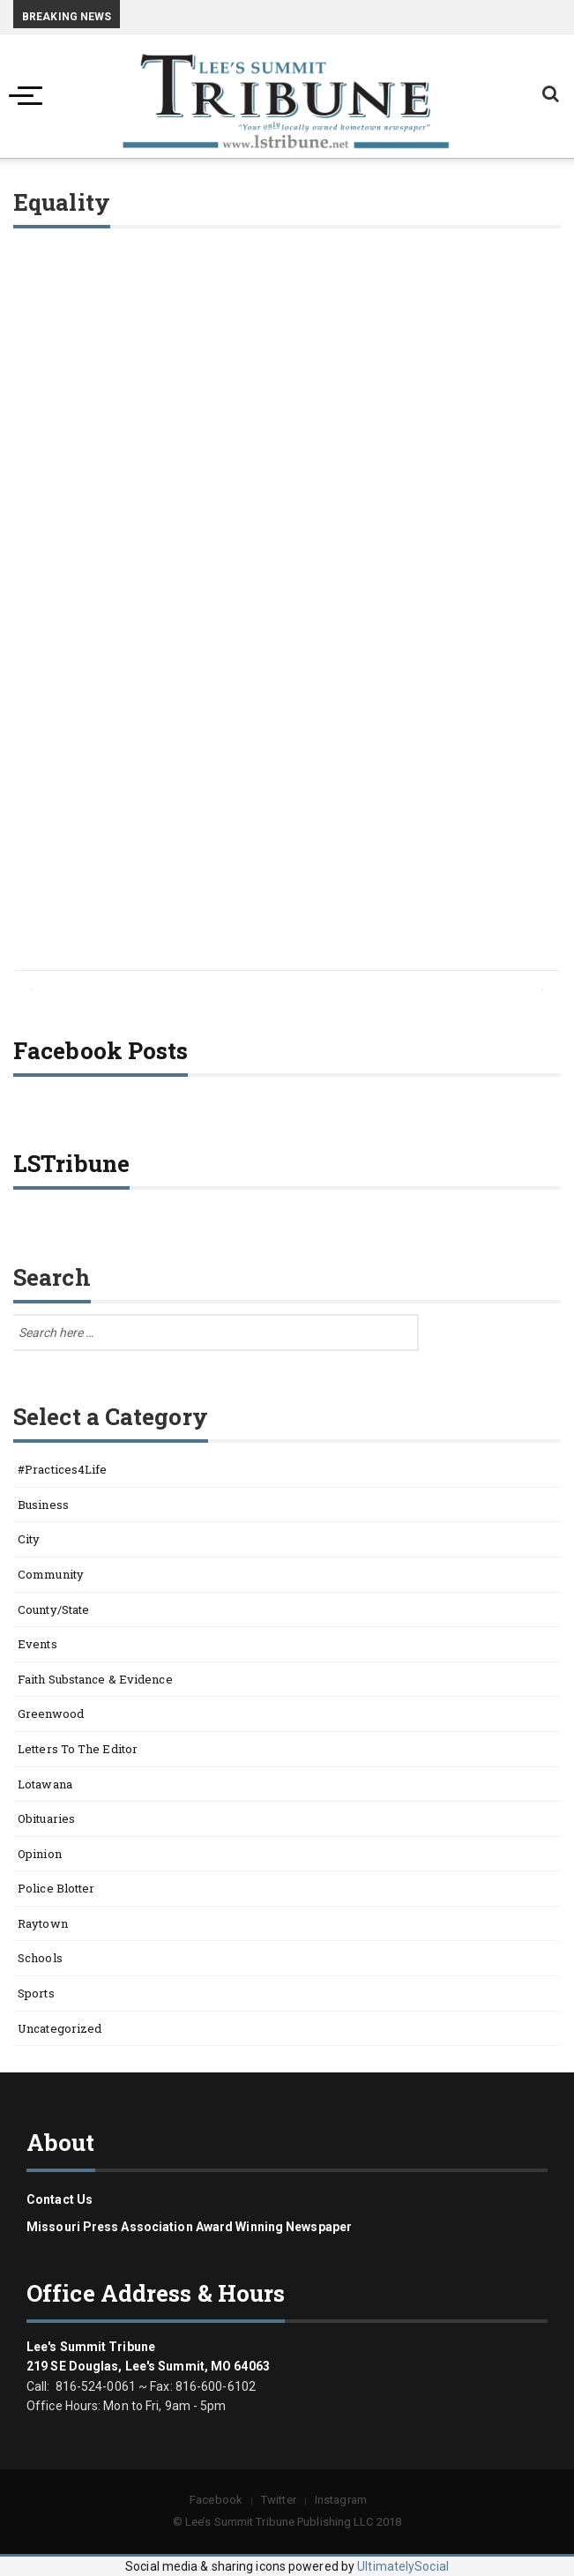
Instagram (341, 2499)
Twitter (278, 2499)
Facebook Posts (100, 1050)
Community (51, 1574)
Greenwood (51, 1713)
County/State (53, 1609)
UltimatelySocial (403, 2566)
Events (37, 1644)
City (29, 1539)
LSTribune (71, 1163)
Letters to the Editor (78, 1749)
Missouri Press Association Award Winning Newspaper (189, 2227)
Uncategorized (59, 2028)
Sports (36, 1993)
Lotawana (45, 1784)
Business (43, 1504)
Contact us (59, 2199)
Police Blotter (56, 1888)
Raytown (43, 1923)
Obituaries (46, 1818)
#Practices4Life (63, 1469)
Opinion (40, 1854)
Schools (40, 1958)
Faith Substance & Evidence (95, 1679)
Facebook (216, 2499)
